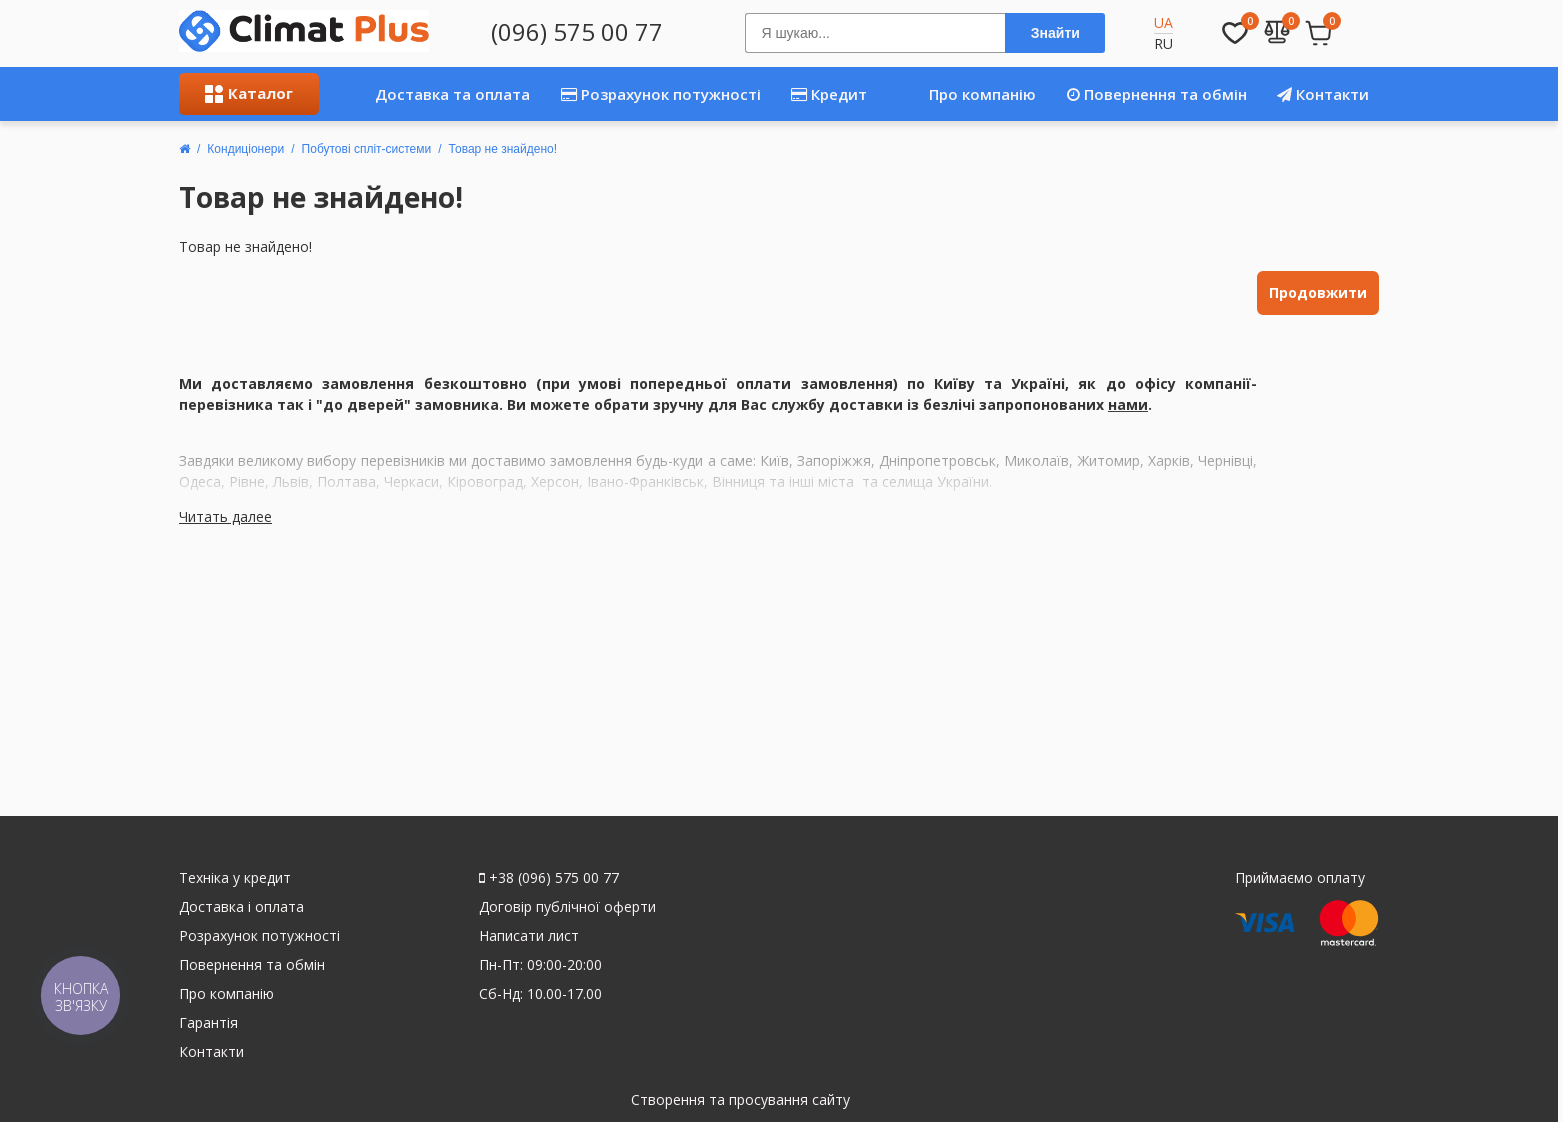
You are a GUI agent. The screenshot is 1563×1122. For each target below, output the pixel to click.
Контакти (1323, 94)
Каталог (249, 93)
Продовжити (1318, 292)
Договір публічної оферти (567, 906)
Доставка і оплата (241, 906)
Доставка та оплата (429, 94)
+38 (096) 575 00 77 (549, 877)
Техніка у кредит (235, 877)
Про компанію (961, 94)
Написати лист (529, 935)
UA (1163, 22)
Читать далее (225, 516)
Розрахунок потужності (661, 94)
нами (1128, 404)
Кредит (829, 94)
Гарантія (208, 1022)
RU (1163, 43)
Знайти (1055, 33)
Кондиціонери (245, 149)
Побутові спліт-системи (367, 149)
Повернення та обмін (1157, 94)
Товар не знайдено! (503, 149)
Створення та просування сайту (740, 1099)
